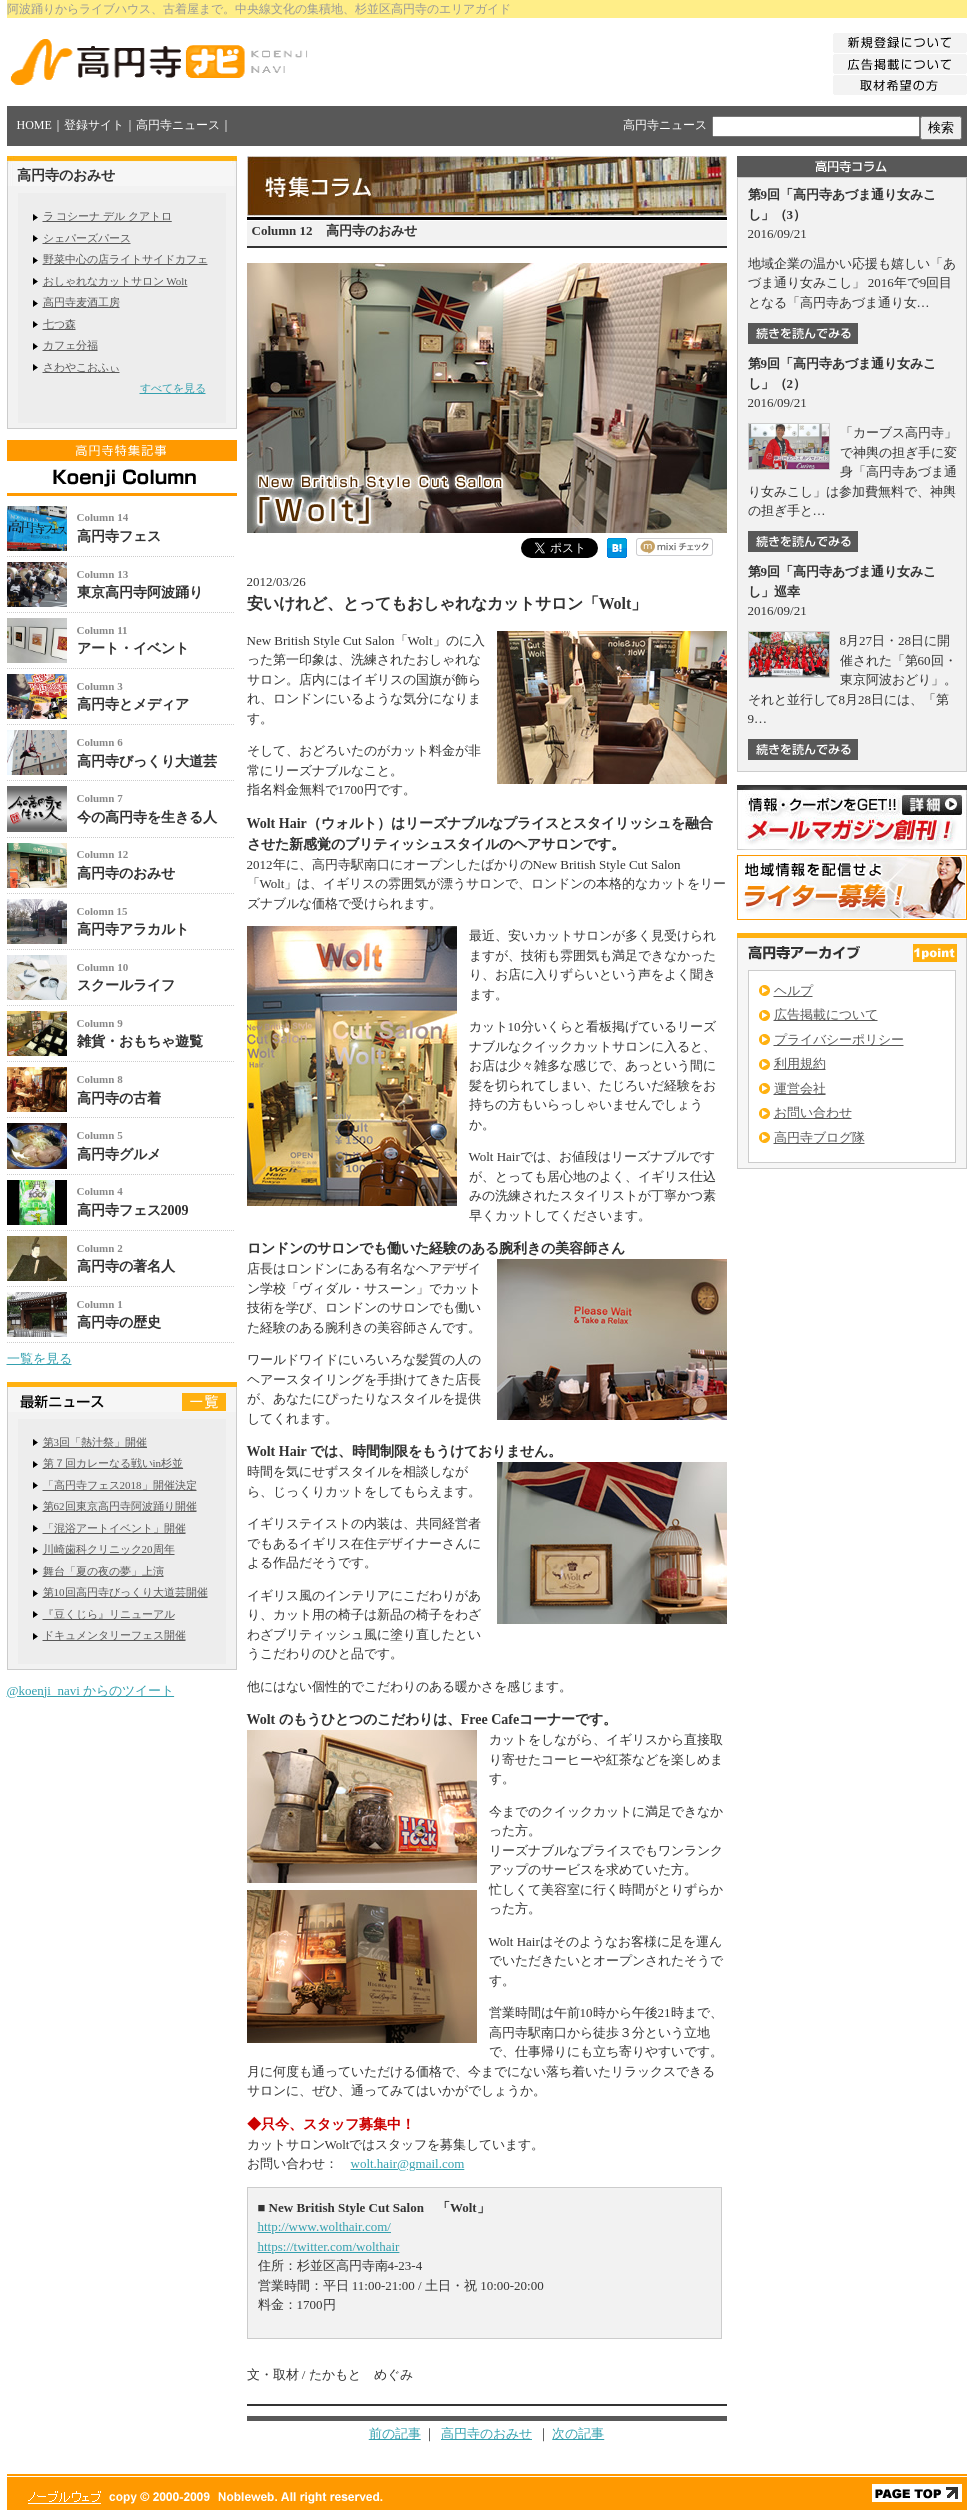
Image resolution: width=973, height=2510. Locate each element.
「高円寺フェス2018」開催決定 (120, 1485)
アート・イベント (133, 648)
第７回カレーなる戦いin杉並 (113, 1463)
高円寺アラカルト (133, 929)
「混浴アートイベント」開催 (114, 1528)
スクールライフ (126, 985)
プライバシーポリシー (839, 1039)
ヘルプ (793, 990)
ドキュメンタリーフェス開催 (114, 1635)
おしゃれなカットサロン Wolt (115, 281)
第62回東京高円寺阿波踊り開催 (120, 1506)
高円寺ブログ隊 (819, 1137)
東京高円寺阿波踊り (140, 592)
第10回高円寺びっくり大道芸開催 (125, 1592)
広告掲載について (826, 1014)
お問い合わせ (813, 1112)
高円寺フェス (119, 536)
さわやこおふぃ (81, 367)
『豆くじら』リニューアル (109, 1614)
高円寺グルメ (119, 1154)
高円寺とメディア (133, 704)
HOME (34, 125)
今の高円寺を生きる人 (147, 817)
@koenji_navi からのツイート (91, 1690)
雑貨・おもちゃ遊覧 (140, 1041)
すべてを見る (173, 388)
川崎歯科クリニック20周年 (109, 1549)
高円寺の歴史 (119, 1322)
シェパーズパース (87, 238)
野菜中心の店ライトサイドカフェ (125, 259)
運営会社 (800, 1088)
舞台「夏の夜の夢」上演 (103, 1571)
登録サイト (94, 125)
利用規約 (800, 1063)
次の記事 (578, 2433)
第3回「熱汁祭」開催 (95, 1442)
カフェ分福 (70, 345)
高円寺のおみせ (126, 873)
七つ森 (59, 324)
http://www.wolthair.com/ (324, 2226)
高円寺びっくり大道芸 (147, 761)
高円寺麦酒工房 (81, 302)
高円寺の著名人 (126, 1266)
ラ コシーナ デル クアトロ (107, 216)
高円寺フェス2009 (133, 1210)
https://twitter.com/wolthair (329, 2246)
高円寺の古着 (119, 1098)
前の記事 (395, 2433)
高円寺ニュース (178, 125)
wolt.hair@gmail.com (408, 2163)
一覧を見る (39, 1358)
